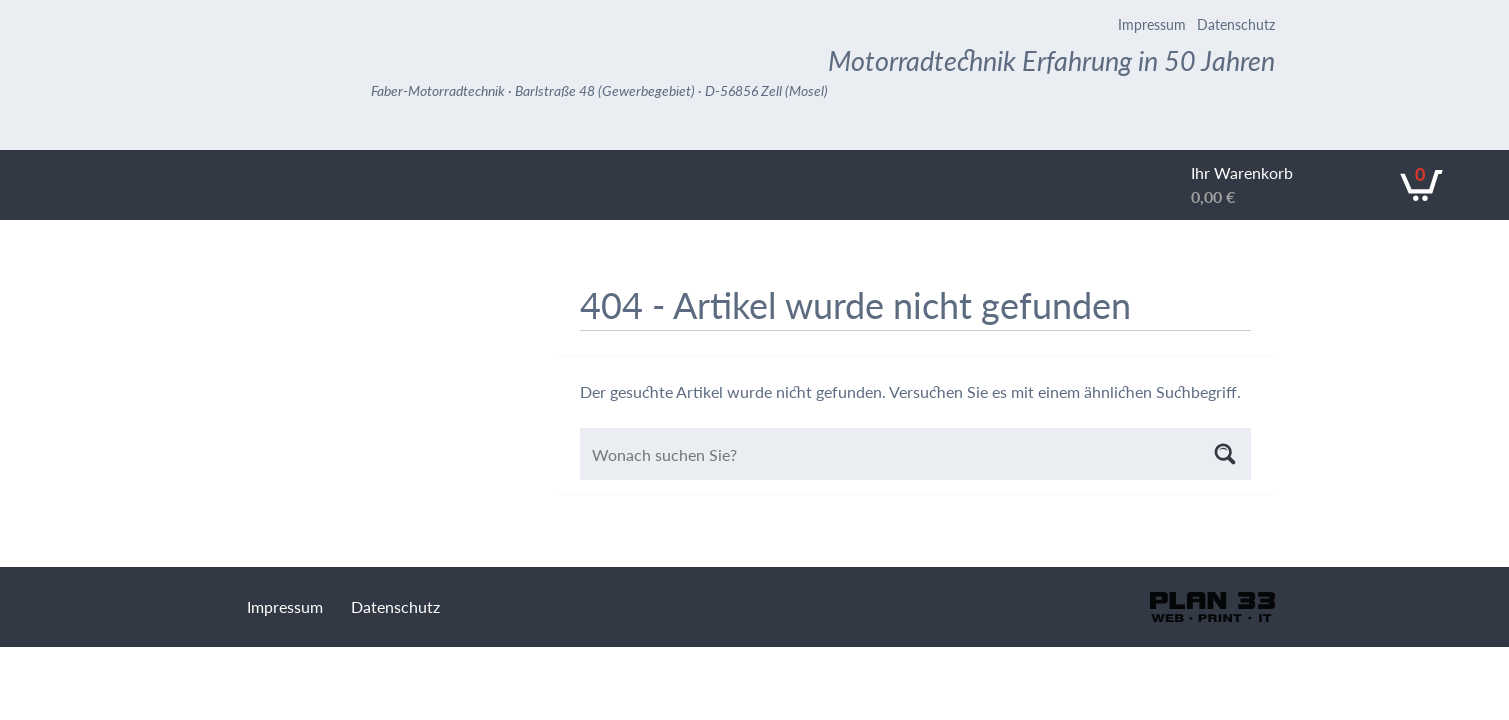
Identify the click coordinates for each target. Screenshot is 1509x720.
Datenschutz (1236, 24)
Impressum (1152, 24)
